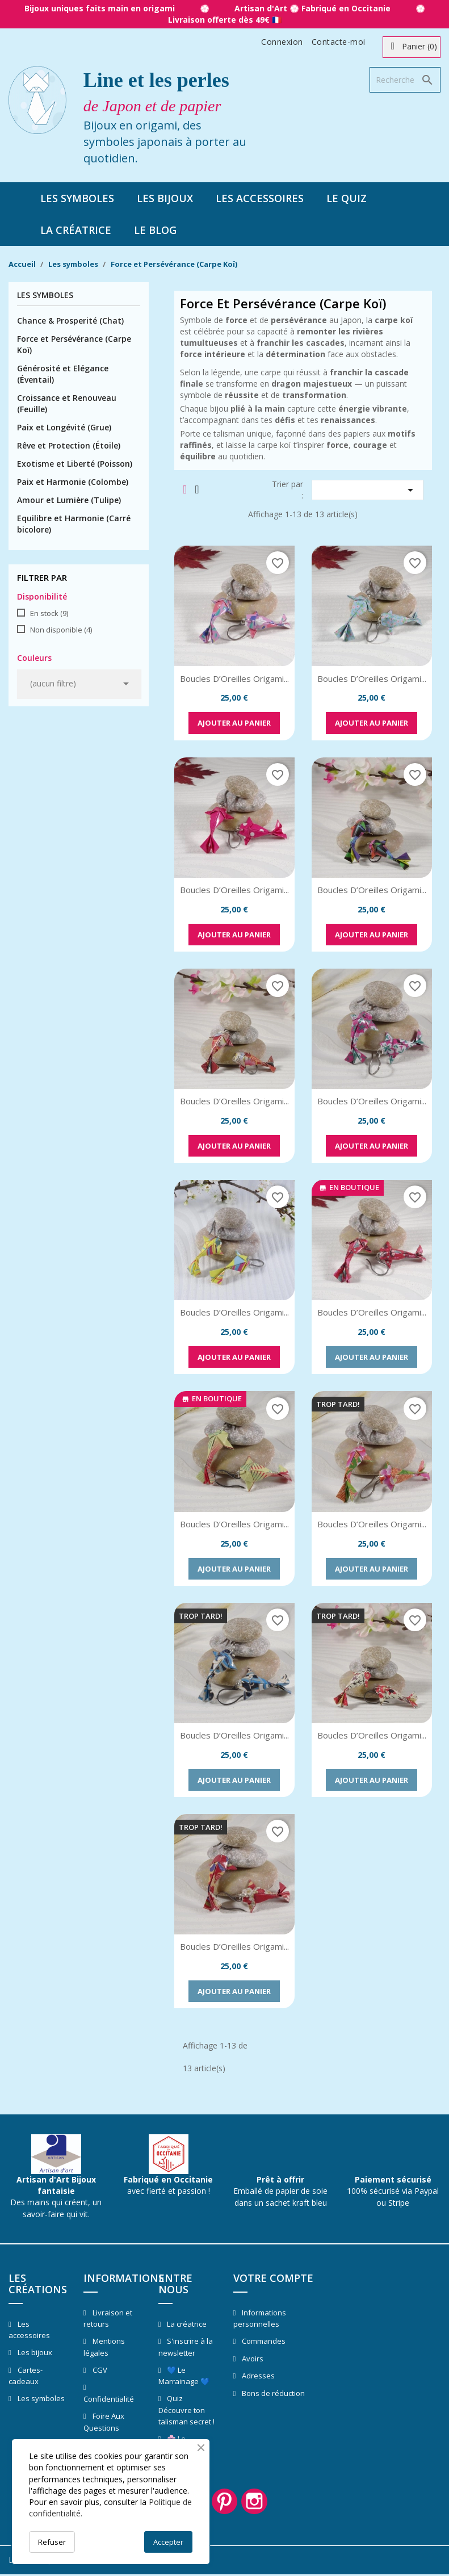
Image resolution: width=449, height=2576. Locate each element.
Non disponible (61, 630)
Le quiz (346, 198)
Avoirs (251, 2358)
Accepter (168, 2542)
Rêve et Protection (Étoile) (68, 445)
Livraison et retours (107, 2318)
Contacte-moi (339, 41)
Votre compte (273, 2278)
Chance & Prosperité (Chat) (70, 320)
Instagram (256, 2502)
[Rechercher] (405, 80)
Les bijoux (165, 198)
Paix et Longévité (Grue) (64, 427)
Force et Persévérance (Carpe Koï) (74, 344)
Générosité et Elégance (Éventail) (62, 374)
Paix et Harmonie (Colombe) (72, 481)
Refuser (52, 2542)
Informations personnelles (260, 2318)
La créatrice (75, 230)
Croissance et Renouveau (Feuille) (66, 403)
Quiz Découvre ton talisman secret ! (186, 2410)
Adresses (257, 2375)
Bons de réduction (272, 2393)
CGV (99, 2370)
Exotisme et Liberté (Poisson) (74, 463)
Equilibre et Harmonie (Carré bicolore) (74, 524)
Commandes (263, 2341)
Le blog (155, 230)
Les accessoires (260, 198)
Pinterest (224, 2502)
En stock (49, 613)
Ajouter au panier (234, 723)
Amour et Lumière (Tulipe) (69, 500)
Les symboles (77, 198)
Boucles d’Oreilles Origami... (234, 678)
